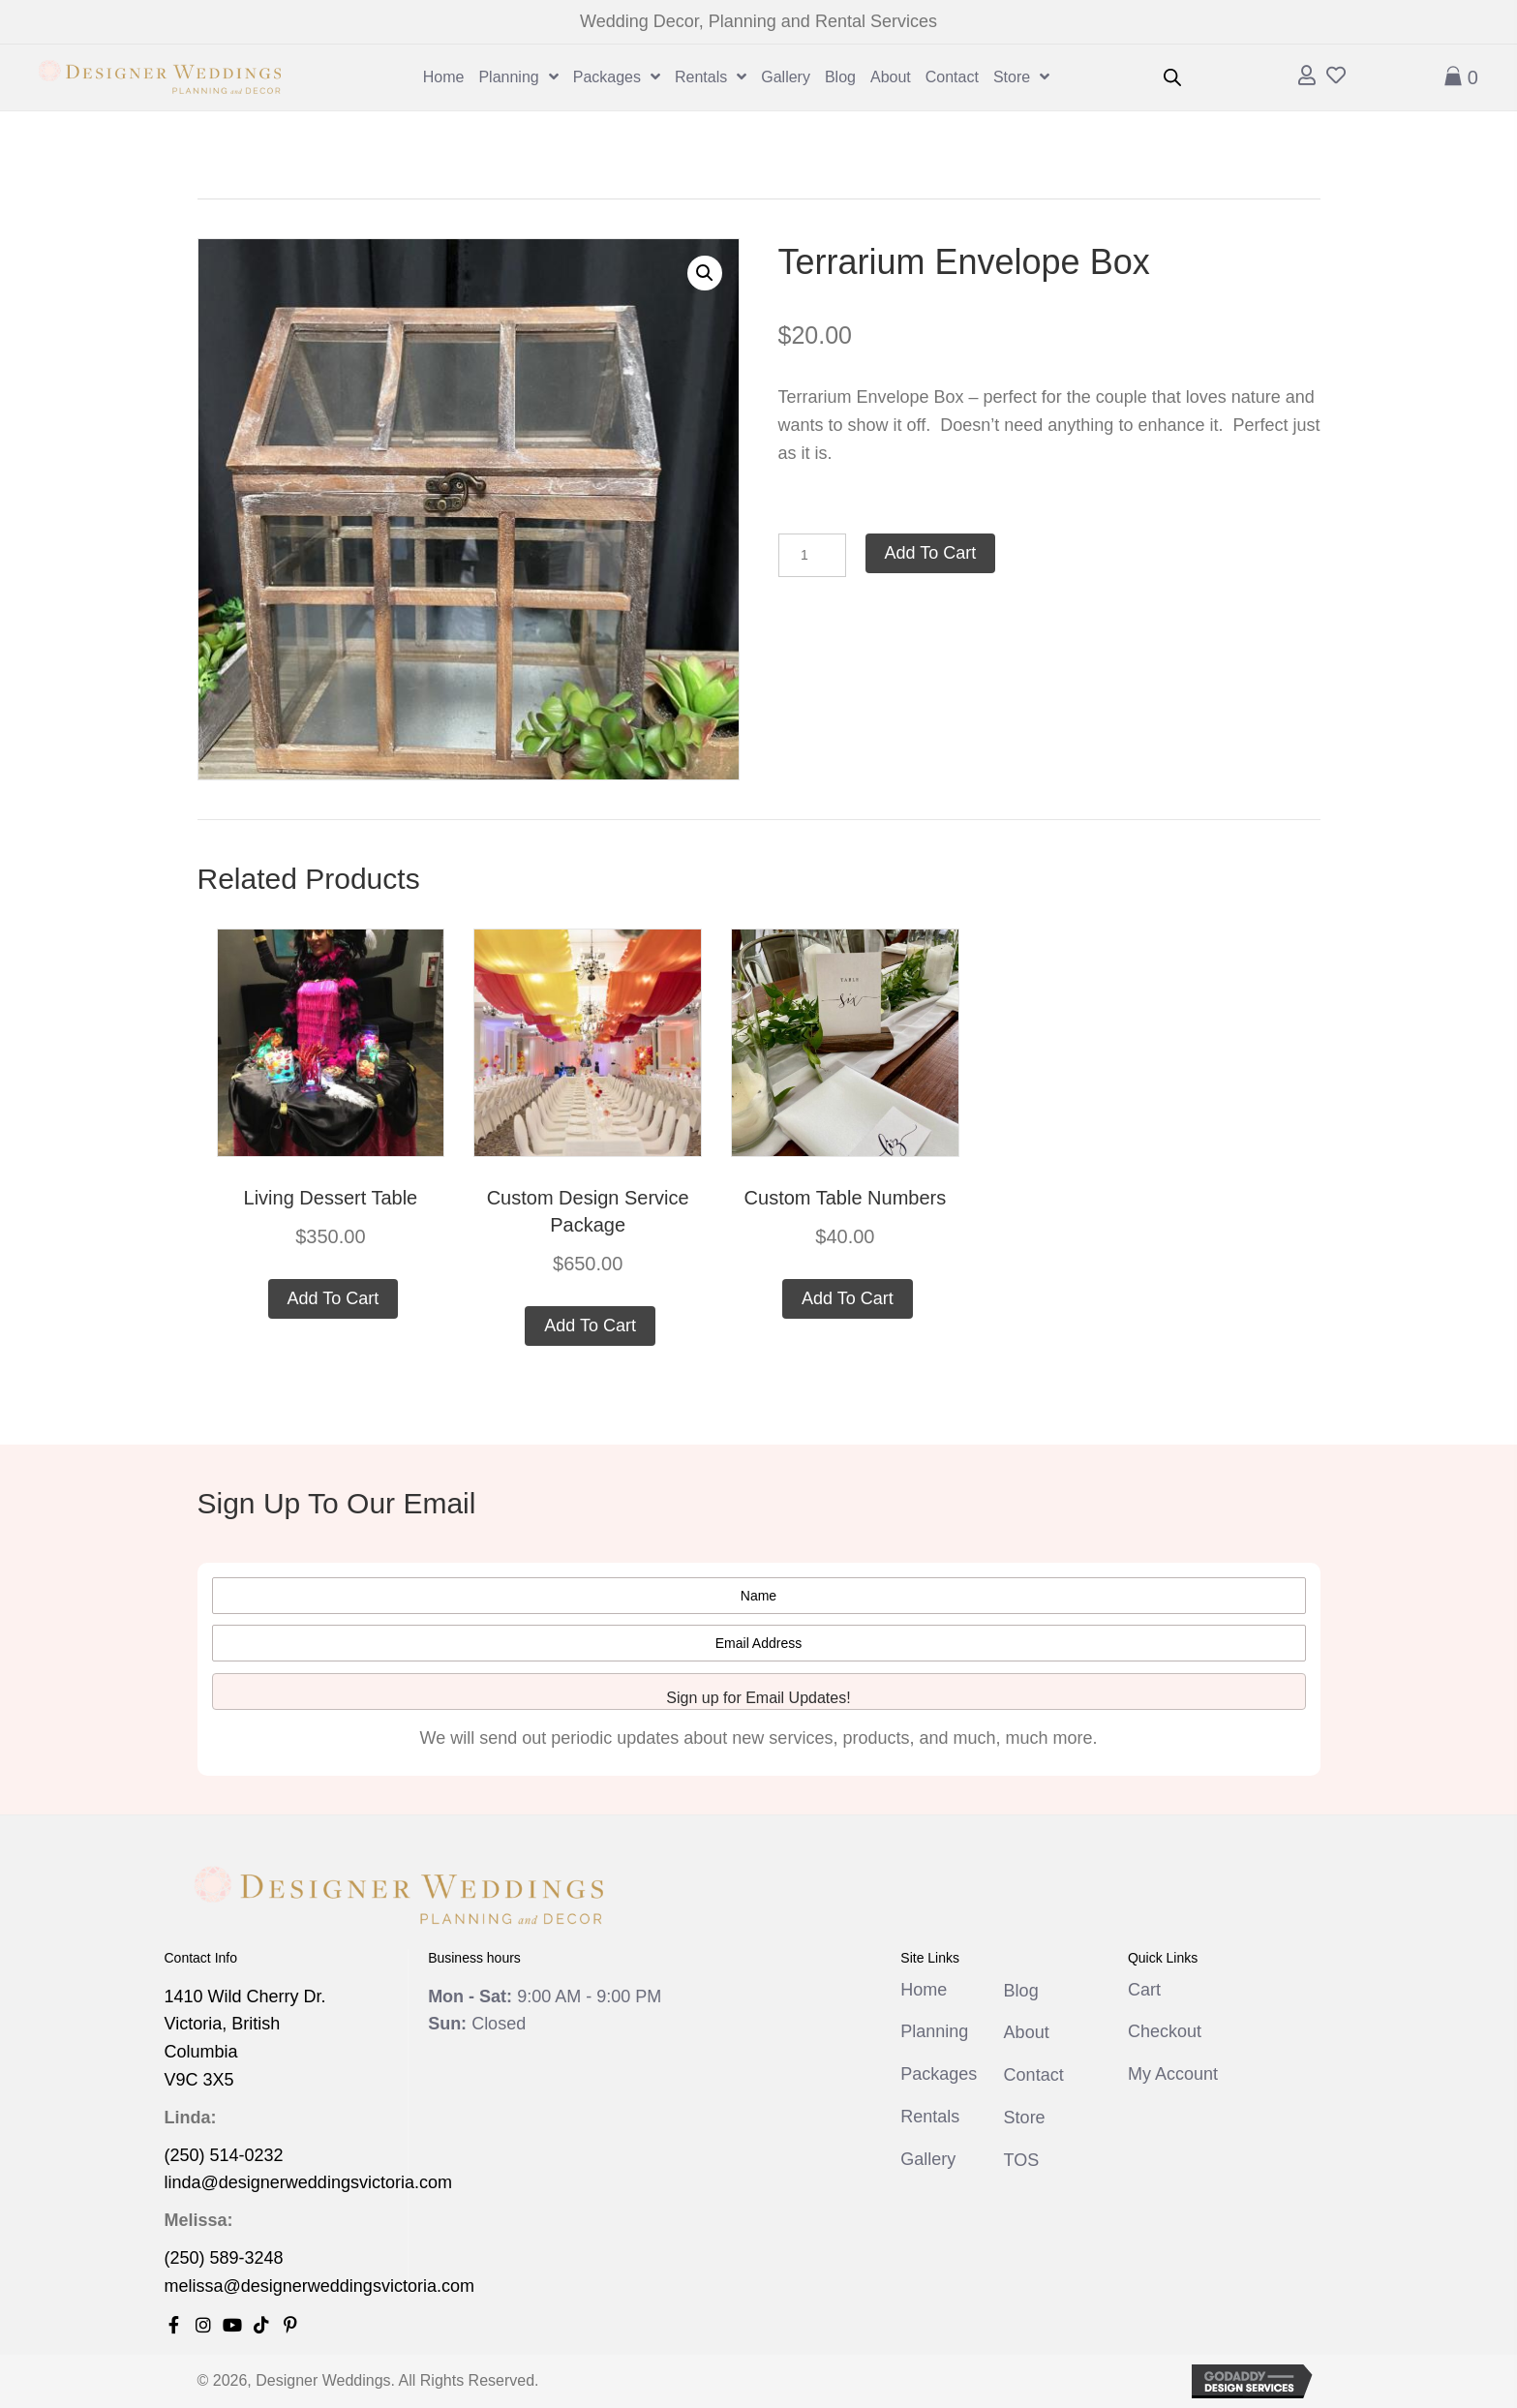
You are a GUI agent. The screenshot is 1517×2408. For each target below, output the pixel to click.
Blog (1021, 1990)
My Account (1173, 2074)
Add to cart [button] (333, 1298)
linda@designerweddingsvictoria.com (308, 2182)
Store (1025, 2117)
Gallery (928, 2159)
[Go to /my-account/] (1307, 77)
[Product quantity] (812, 555)
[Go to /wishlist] (1336, 77)
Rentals (929, 2116)
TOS (1022, 2160)
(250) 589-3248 (224, 2258)
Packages (938, 2074)
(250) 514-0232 (224, 2155)
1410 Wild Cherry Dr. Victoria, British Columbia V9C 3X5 (245, 2038)
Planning (934, 2031)
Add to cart (931, 553)
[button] (704, 273)
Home (923, 1989)
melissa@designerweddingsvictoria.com (319, 2286)
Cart (1144, 1989)
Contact (1034, 2075)
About (1026, 2032)
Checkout (1164, 2031)
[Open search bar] (1172, 77)
